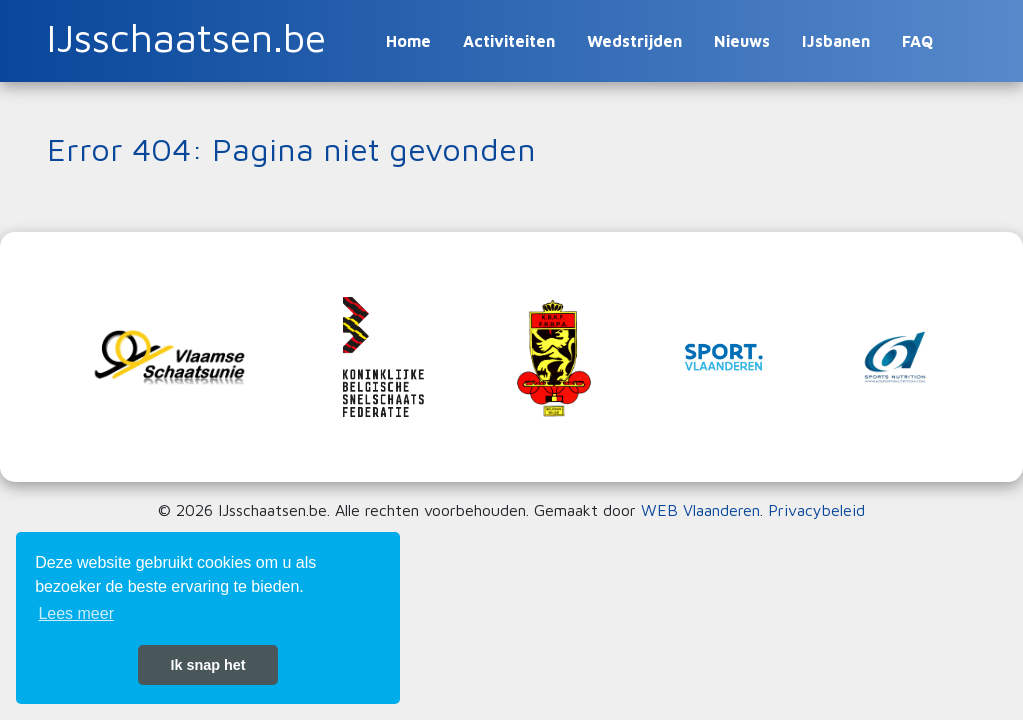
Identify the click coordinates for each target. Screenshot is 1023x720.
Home (408, 41)
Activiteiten (509, 41)
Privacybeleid (816, 510)
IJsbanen (836, 41)
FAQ (917, 41)
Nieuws (742, 41)
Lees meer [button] (76, 613)
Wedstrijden (634, 41)
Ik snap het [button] (207, 665)
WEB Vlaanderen (700, 510)
